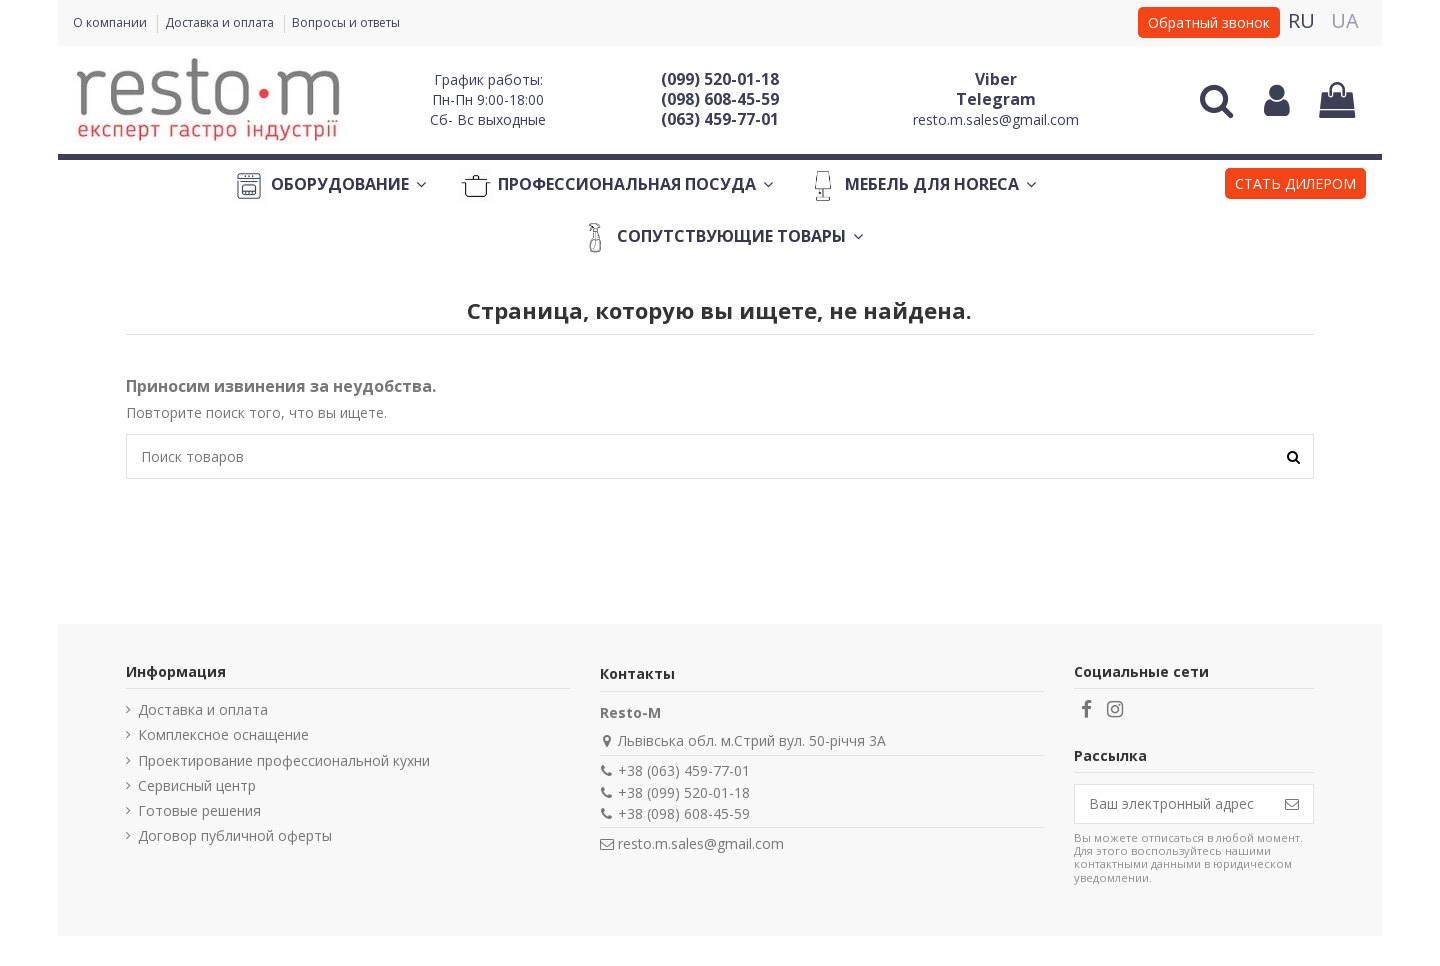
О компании (111, 22)
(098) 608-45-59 (720, 99)
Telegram (996, 99)
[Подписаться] (1292, 804)
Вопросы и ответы (346, 22)
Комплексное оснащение (223, 734)
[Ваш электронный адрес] (1173, 804)
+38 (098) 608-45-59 (684, 813)
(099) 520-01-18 (720, 79)
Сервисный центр (197, 785)
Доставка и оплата (221, 22)
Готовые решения (199, 810)
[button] (1295, 186)
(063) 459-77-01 (720, 119)
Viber (996, 79)
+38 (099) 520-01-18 (684, 792)
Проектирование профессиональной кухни (284, 760)
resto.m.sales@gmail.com (996, 119)
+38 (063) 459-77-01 (684, 770)
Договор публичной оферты (235, 835)
